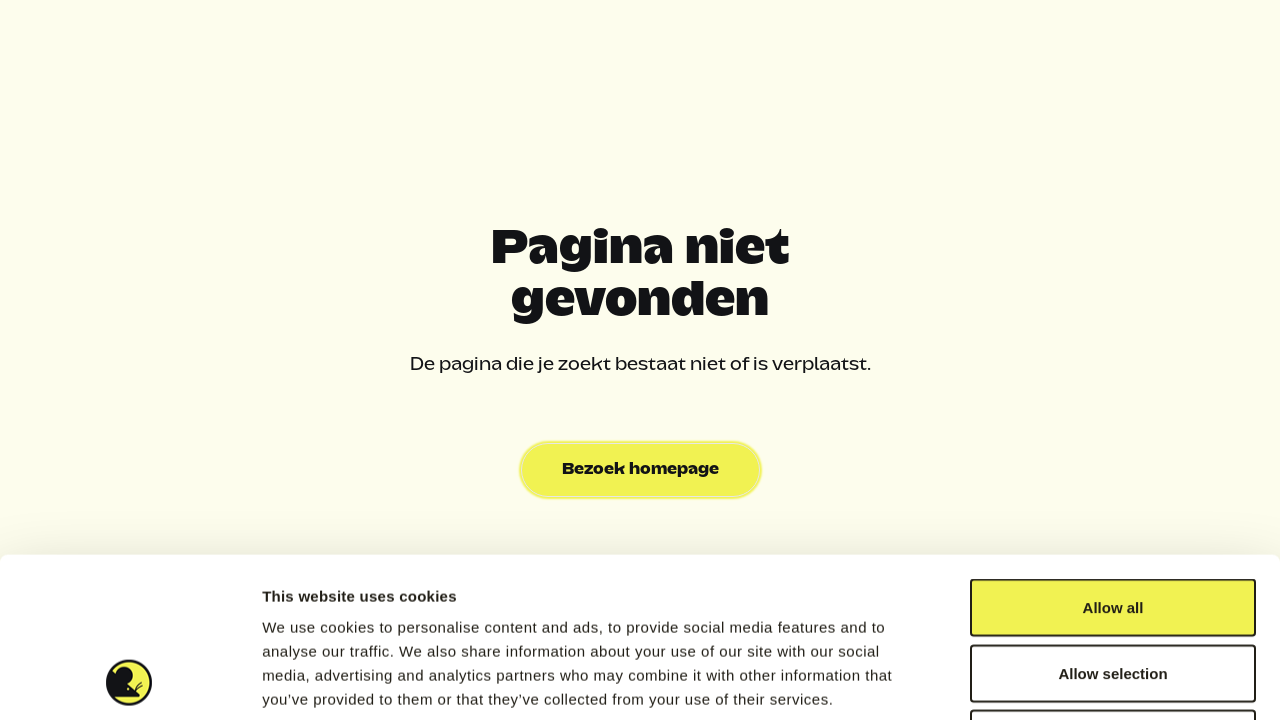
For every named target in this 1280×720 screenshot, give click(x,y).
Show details (1049, 680)
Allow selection (1112, 523)
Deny (1113, 588)
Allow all (1113, 457)
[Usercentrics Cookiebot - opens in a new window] (129, 681)
